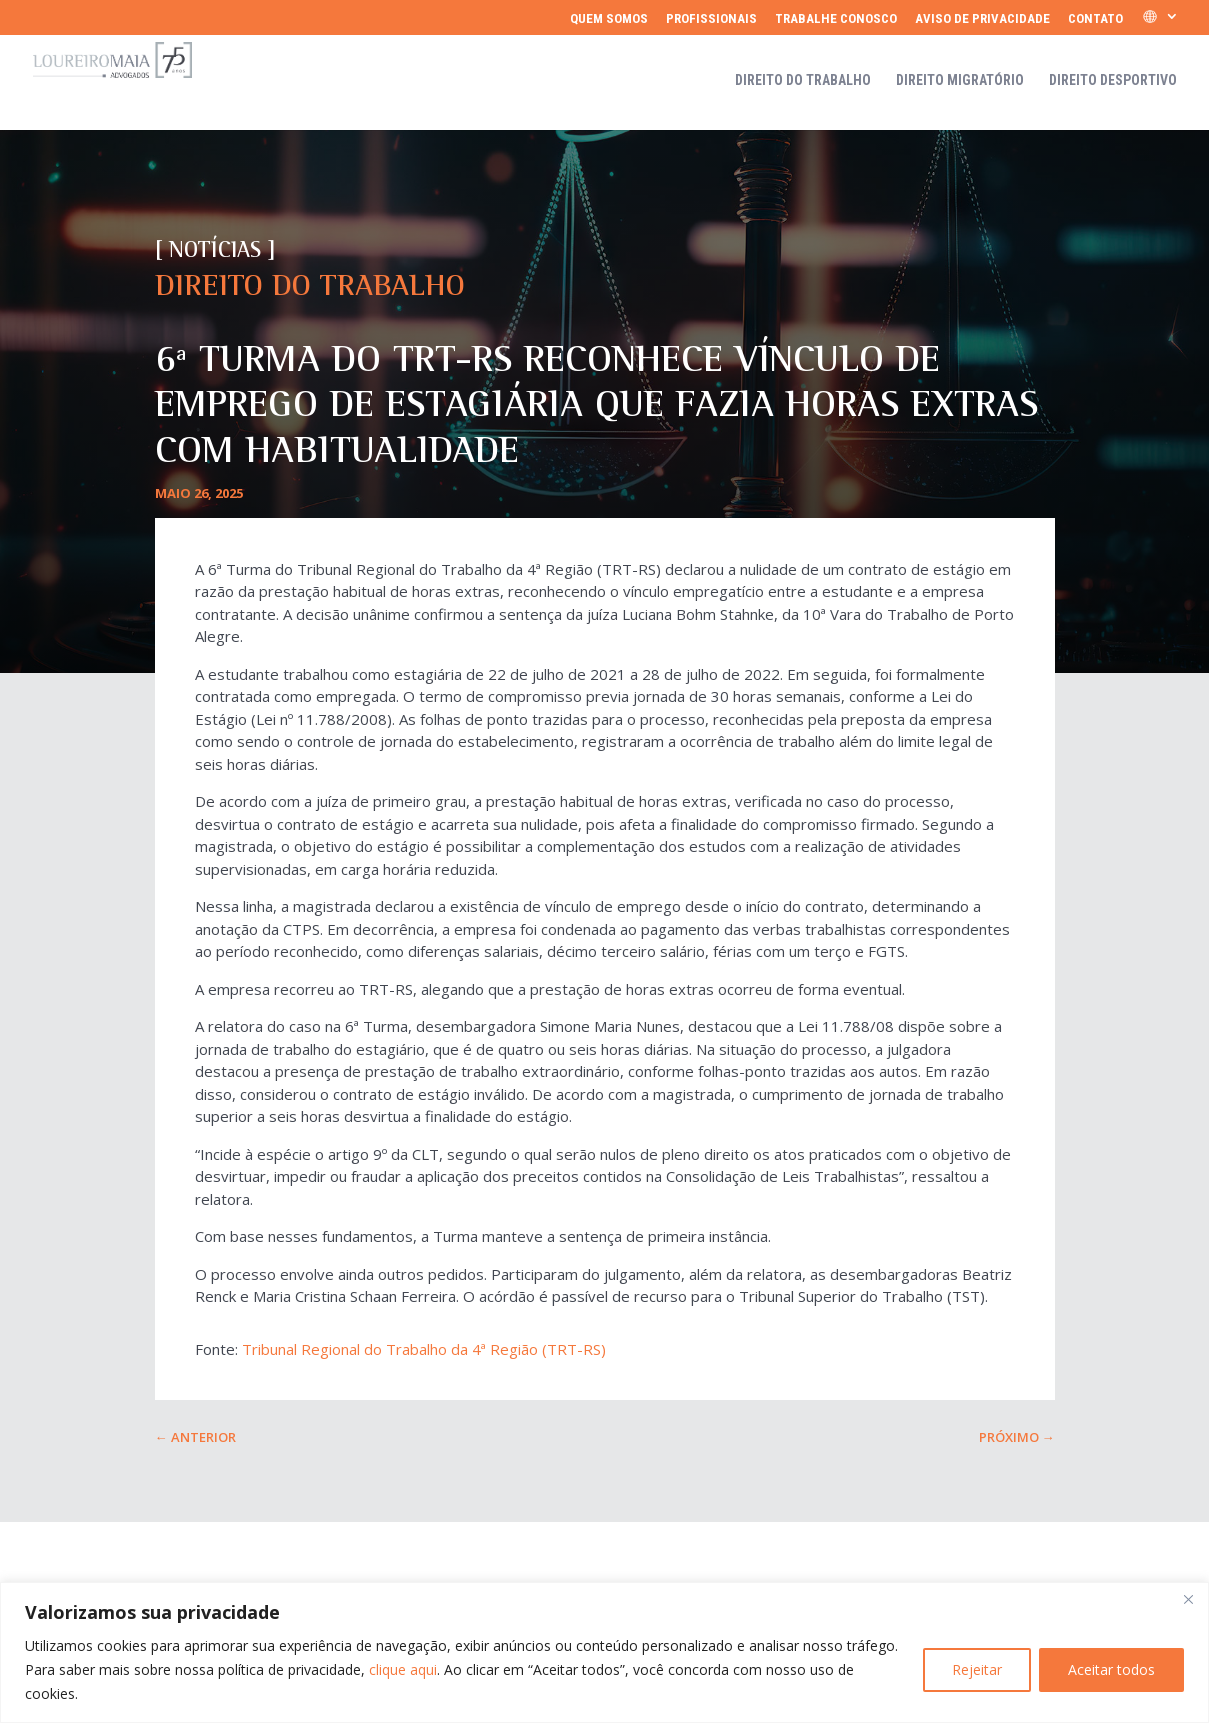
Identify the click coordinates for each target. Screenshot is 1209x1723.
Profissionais (711, 19)
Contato (1095, 19)
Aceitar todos (1111, 1669)
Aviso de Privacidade (982, 19)
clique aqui (403, 1669)
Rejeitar (977, 1669)
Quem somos (609, 19)
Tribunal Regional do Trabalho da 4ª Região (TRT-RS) (424, 1349)
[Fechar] (1188, 1599)
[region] (604, 1652)
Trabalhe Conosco (836, 19)
